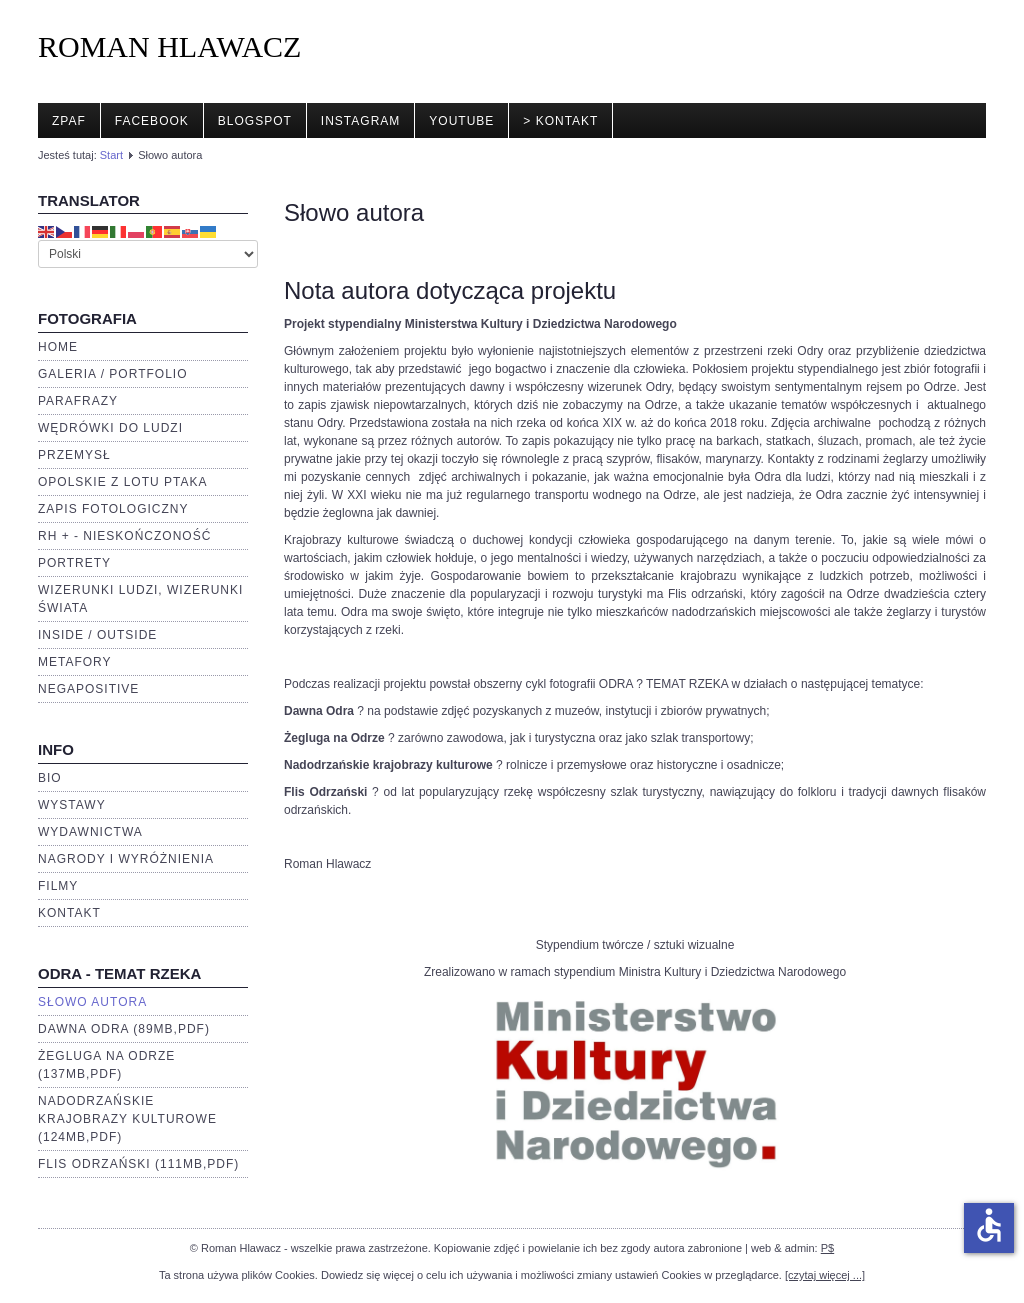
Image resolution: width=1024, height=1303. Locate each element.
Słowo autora (92, 1002)
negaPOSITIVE (88, 689)
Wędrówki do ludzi (110, 428)
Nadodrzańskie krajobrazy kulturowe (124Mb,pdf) (127, 1119)
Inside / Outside (97, 635)
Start (111, 155)
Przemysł (74, 455)
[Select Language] (148, 254)
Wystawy (72, 805)
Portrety (74, 563)
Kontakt (69, 913)
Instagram (360, 121)
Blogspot (255, 121)
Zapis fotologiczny (113, 509)
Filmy (58, 886)
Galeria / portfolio (112, 374)
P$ (827, 1248)
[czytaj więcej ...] (825, 1275)
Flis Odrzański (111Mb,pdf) (138, 1164)
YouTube (461, 121)
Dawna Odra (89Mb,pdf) (124, 1029)
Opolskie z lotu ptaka (122, 482)
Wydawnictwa (90, 832)
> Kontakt (560, 121)
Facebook (152, 121)
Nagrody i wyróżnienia (126, 859)
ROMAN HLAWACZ (169, 46)
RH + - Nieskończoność (124, 536)
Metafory (75, 662)
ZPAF (69, 121)
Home (58, 347)
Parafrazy (78, 401)
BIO (50, 778)
